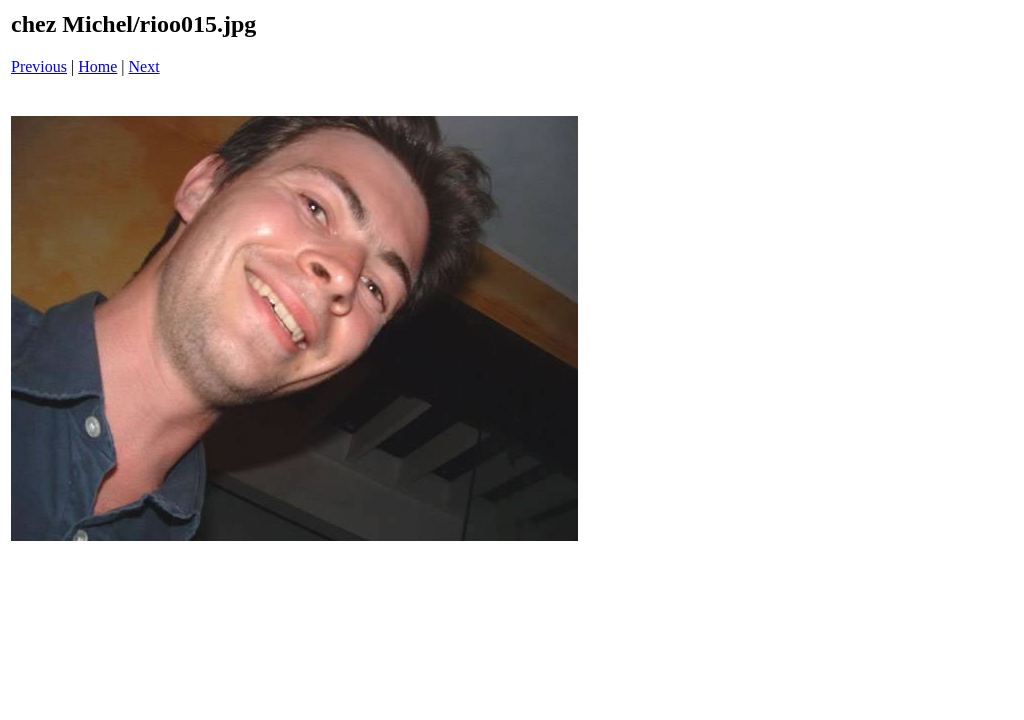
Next (144, 66)
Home (97, 66)
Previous (39, 66)
